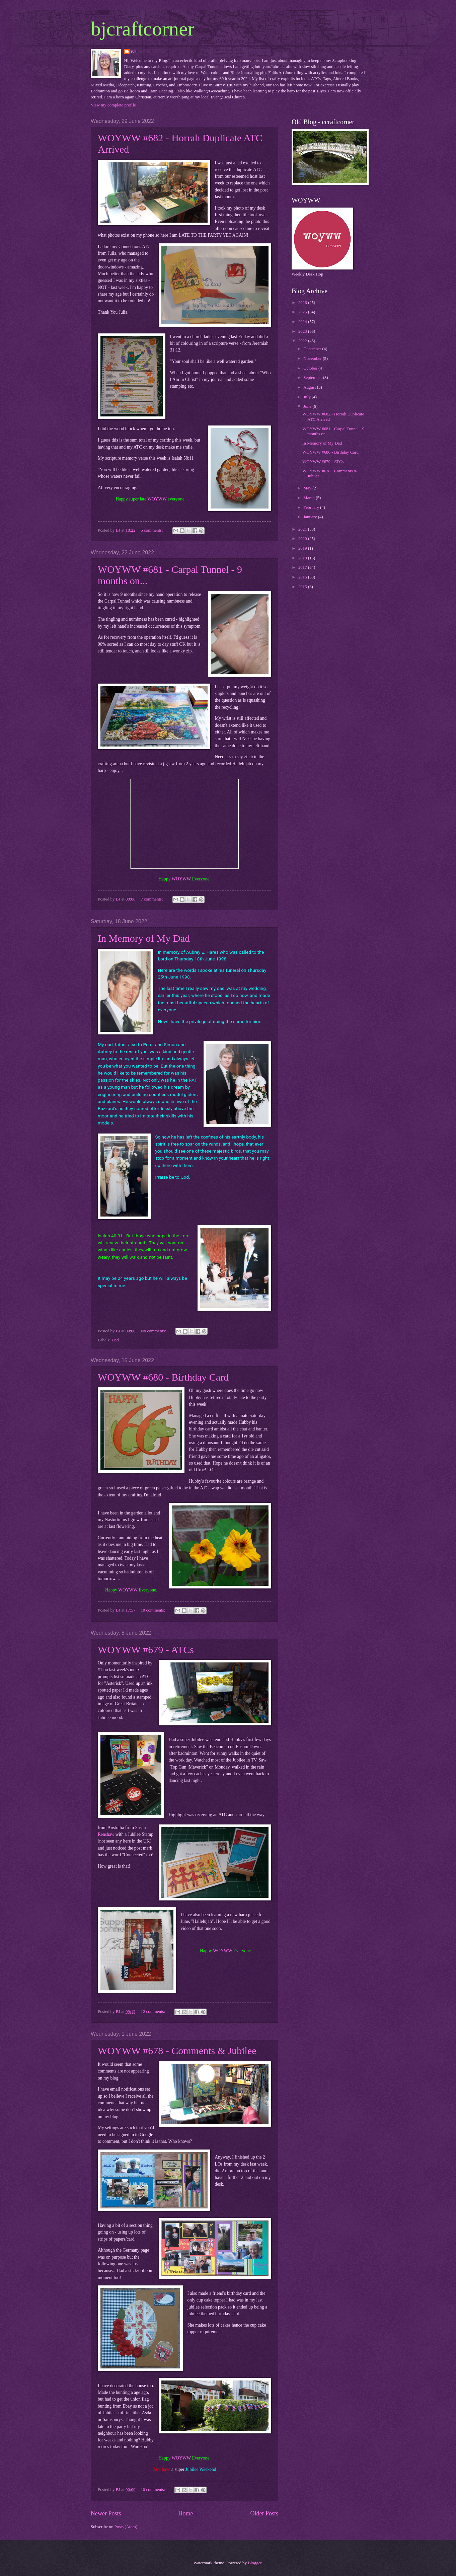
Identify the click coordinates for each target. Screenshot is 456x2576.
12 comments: (153, 2011)
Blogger (254, 2563)
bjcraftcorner (143, 29)
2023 (303, 331)
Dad (115, 1340)
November (313, 358)
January (310, 517)
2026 (303, 302)
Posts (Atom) (126, 2526)
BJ (133, 52)
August (310, 387)
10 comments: (153, 1610)
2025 (303, 312)
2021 (303, 529)
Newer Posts (106, 2513)
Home (185, 2513)
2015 (303, 586)
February (311, 507)
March (309, 497)
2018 (303, 558)
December (312, 348)
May (307, 488)
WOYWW (157, 498)
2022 (303, 340)
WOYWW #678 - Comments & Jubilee (177, 2050)
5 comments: (152, 530)
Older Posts (264, 2513)
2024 (303, 321)
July (307, 397)
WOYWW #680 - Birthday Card (163, 1377)
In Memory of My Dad (144, 938)
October (310, 368)
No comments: (154, 1331)
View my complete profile (113, 105)
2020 (303, 538)
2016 (303, 577)
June (307, 406)
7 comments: (152, 899)
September (313, 377)
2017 (303, 567)
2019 (303, 548)
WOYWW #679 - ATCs (146, 1649)
